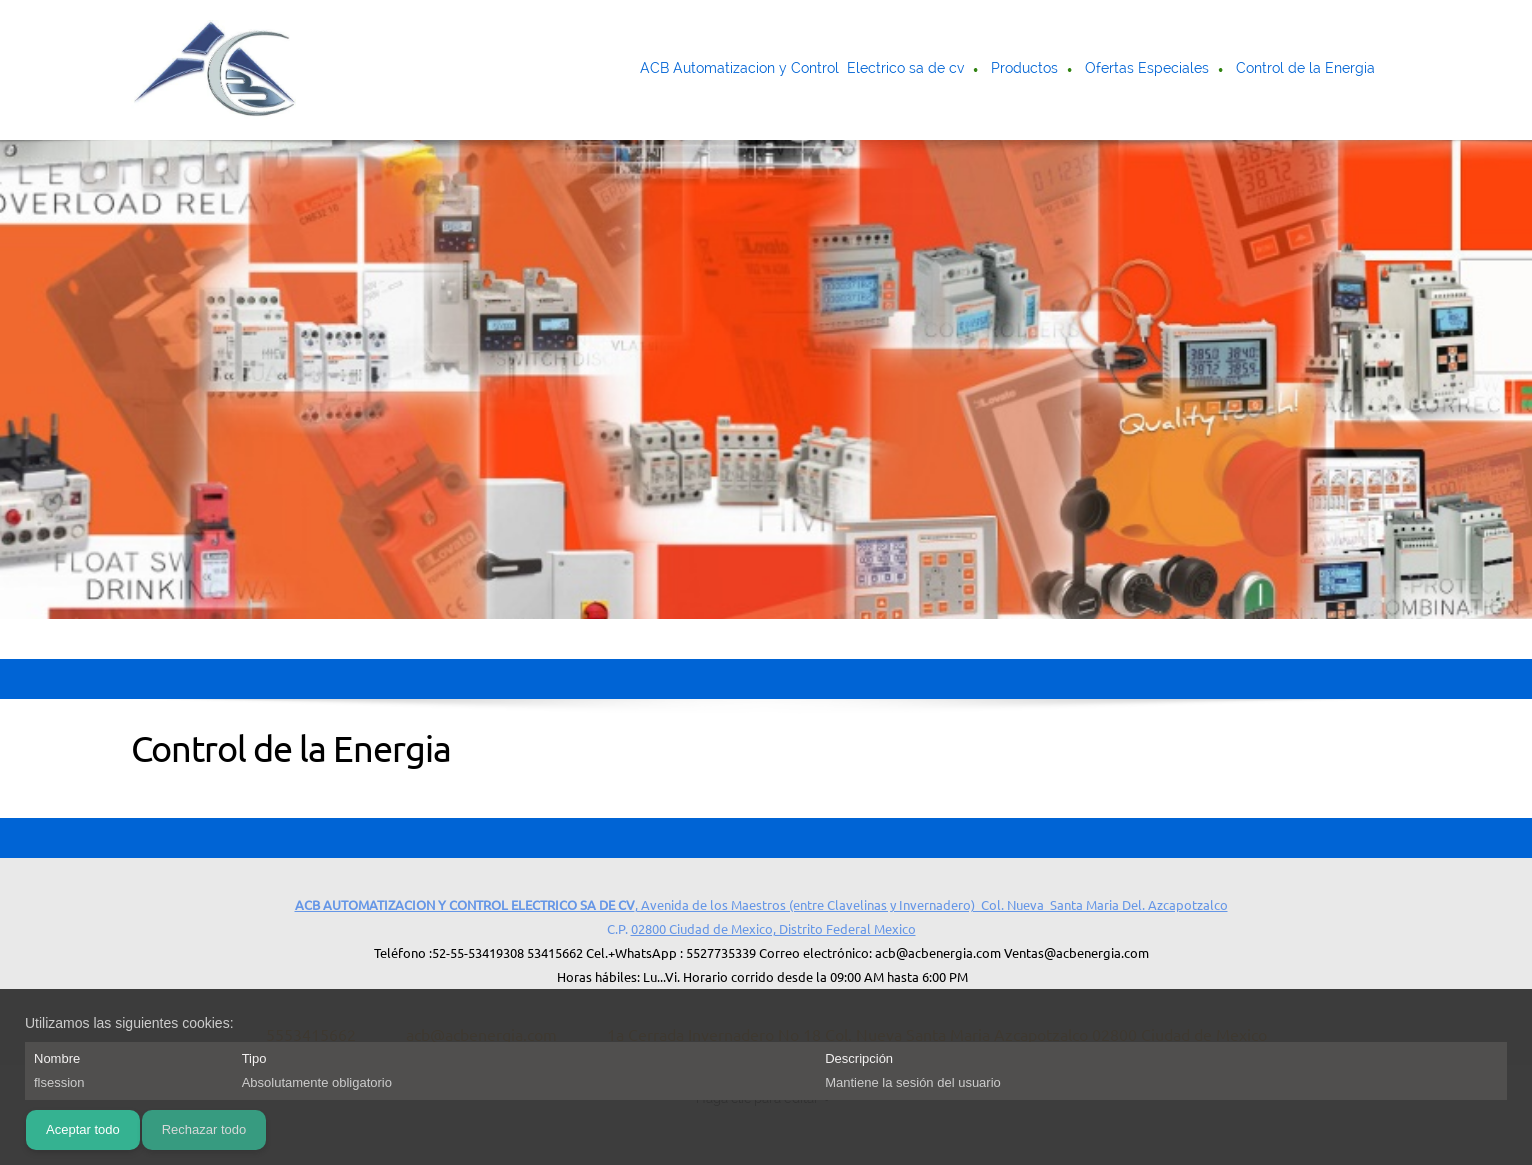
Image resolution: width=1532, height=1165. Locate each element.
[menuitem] (803, 70)
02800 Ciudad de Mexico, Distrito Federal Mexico (773, 929)
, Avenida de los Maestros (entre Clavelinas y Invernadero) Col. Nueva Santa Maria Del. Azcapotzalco (761, 905)
